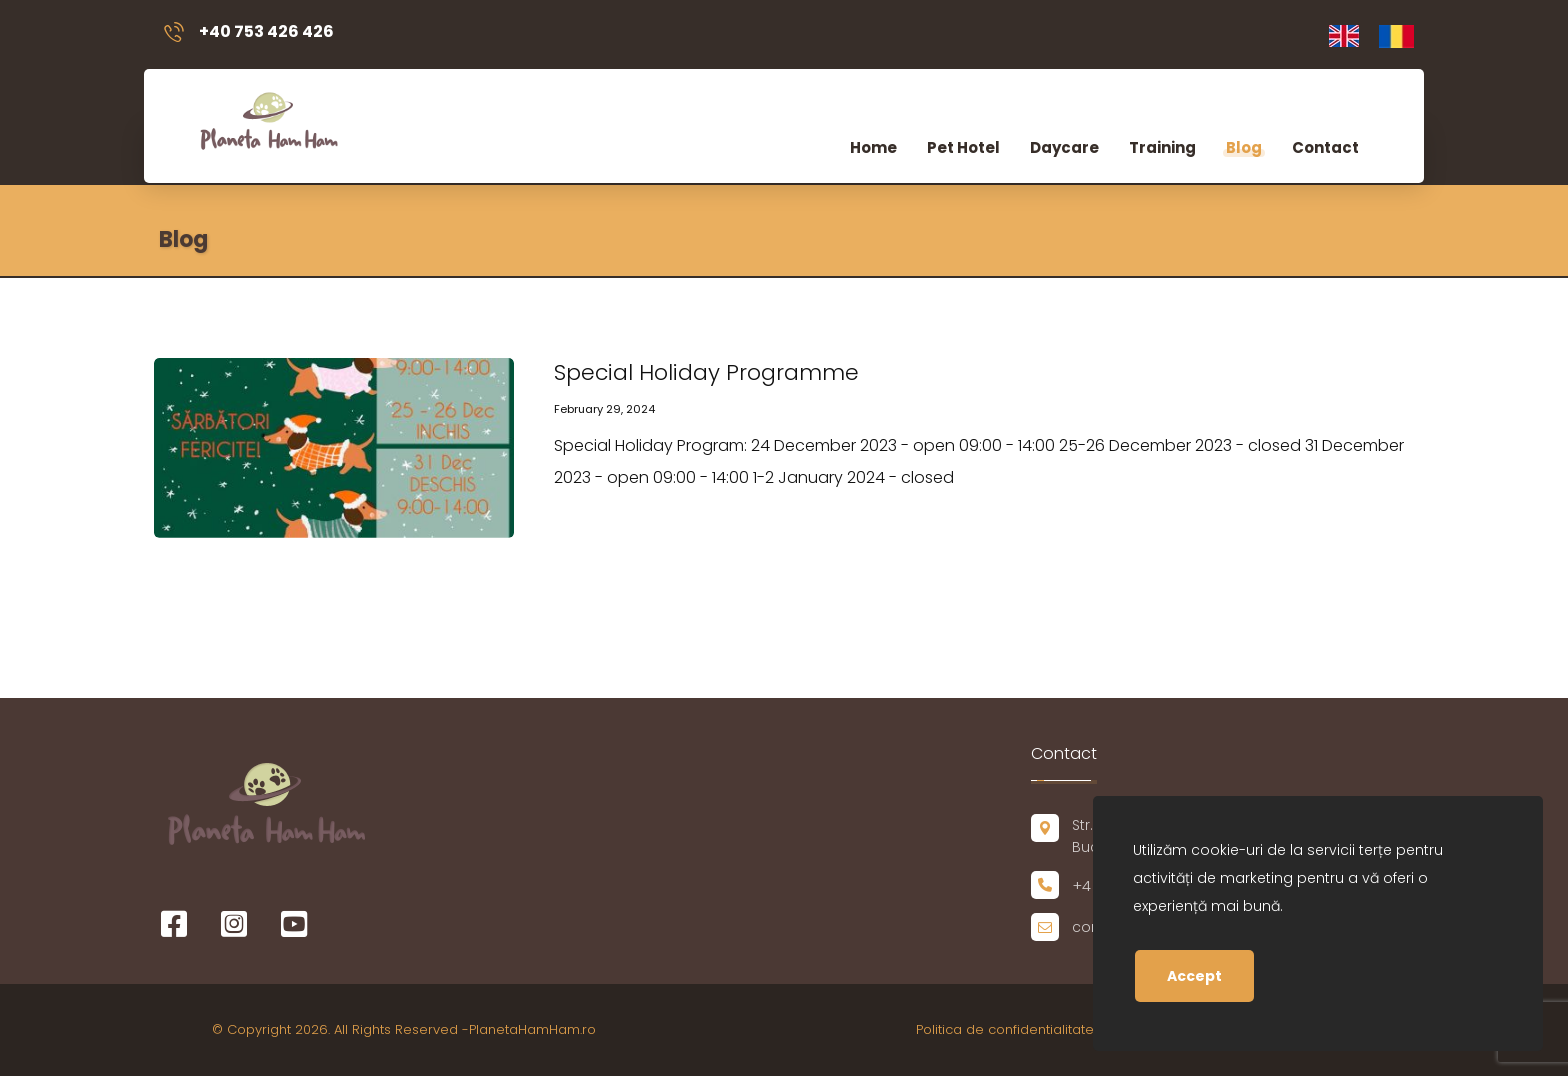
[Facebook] (174, 924)
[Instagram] (234, 924)
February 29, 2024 (604, 409)
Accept (1194, 976)
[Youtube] (294, 924)
